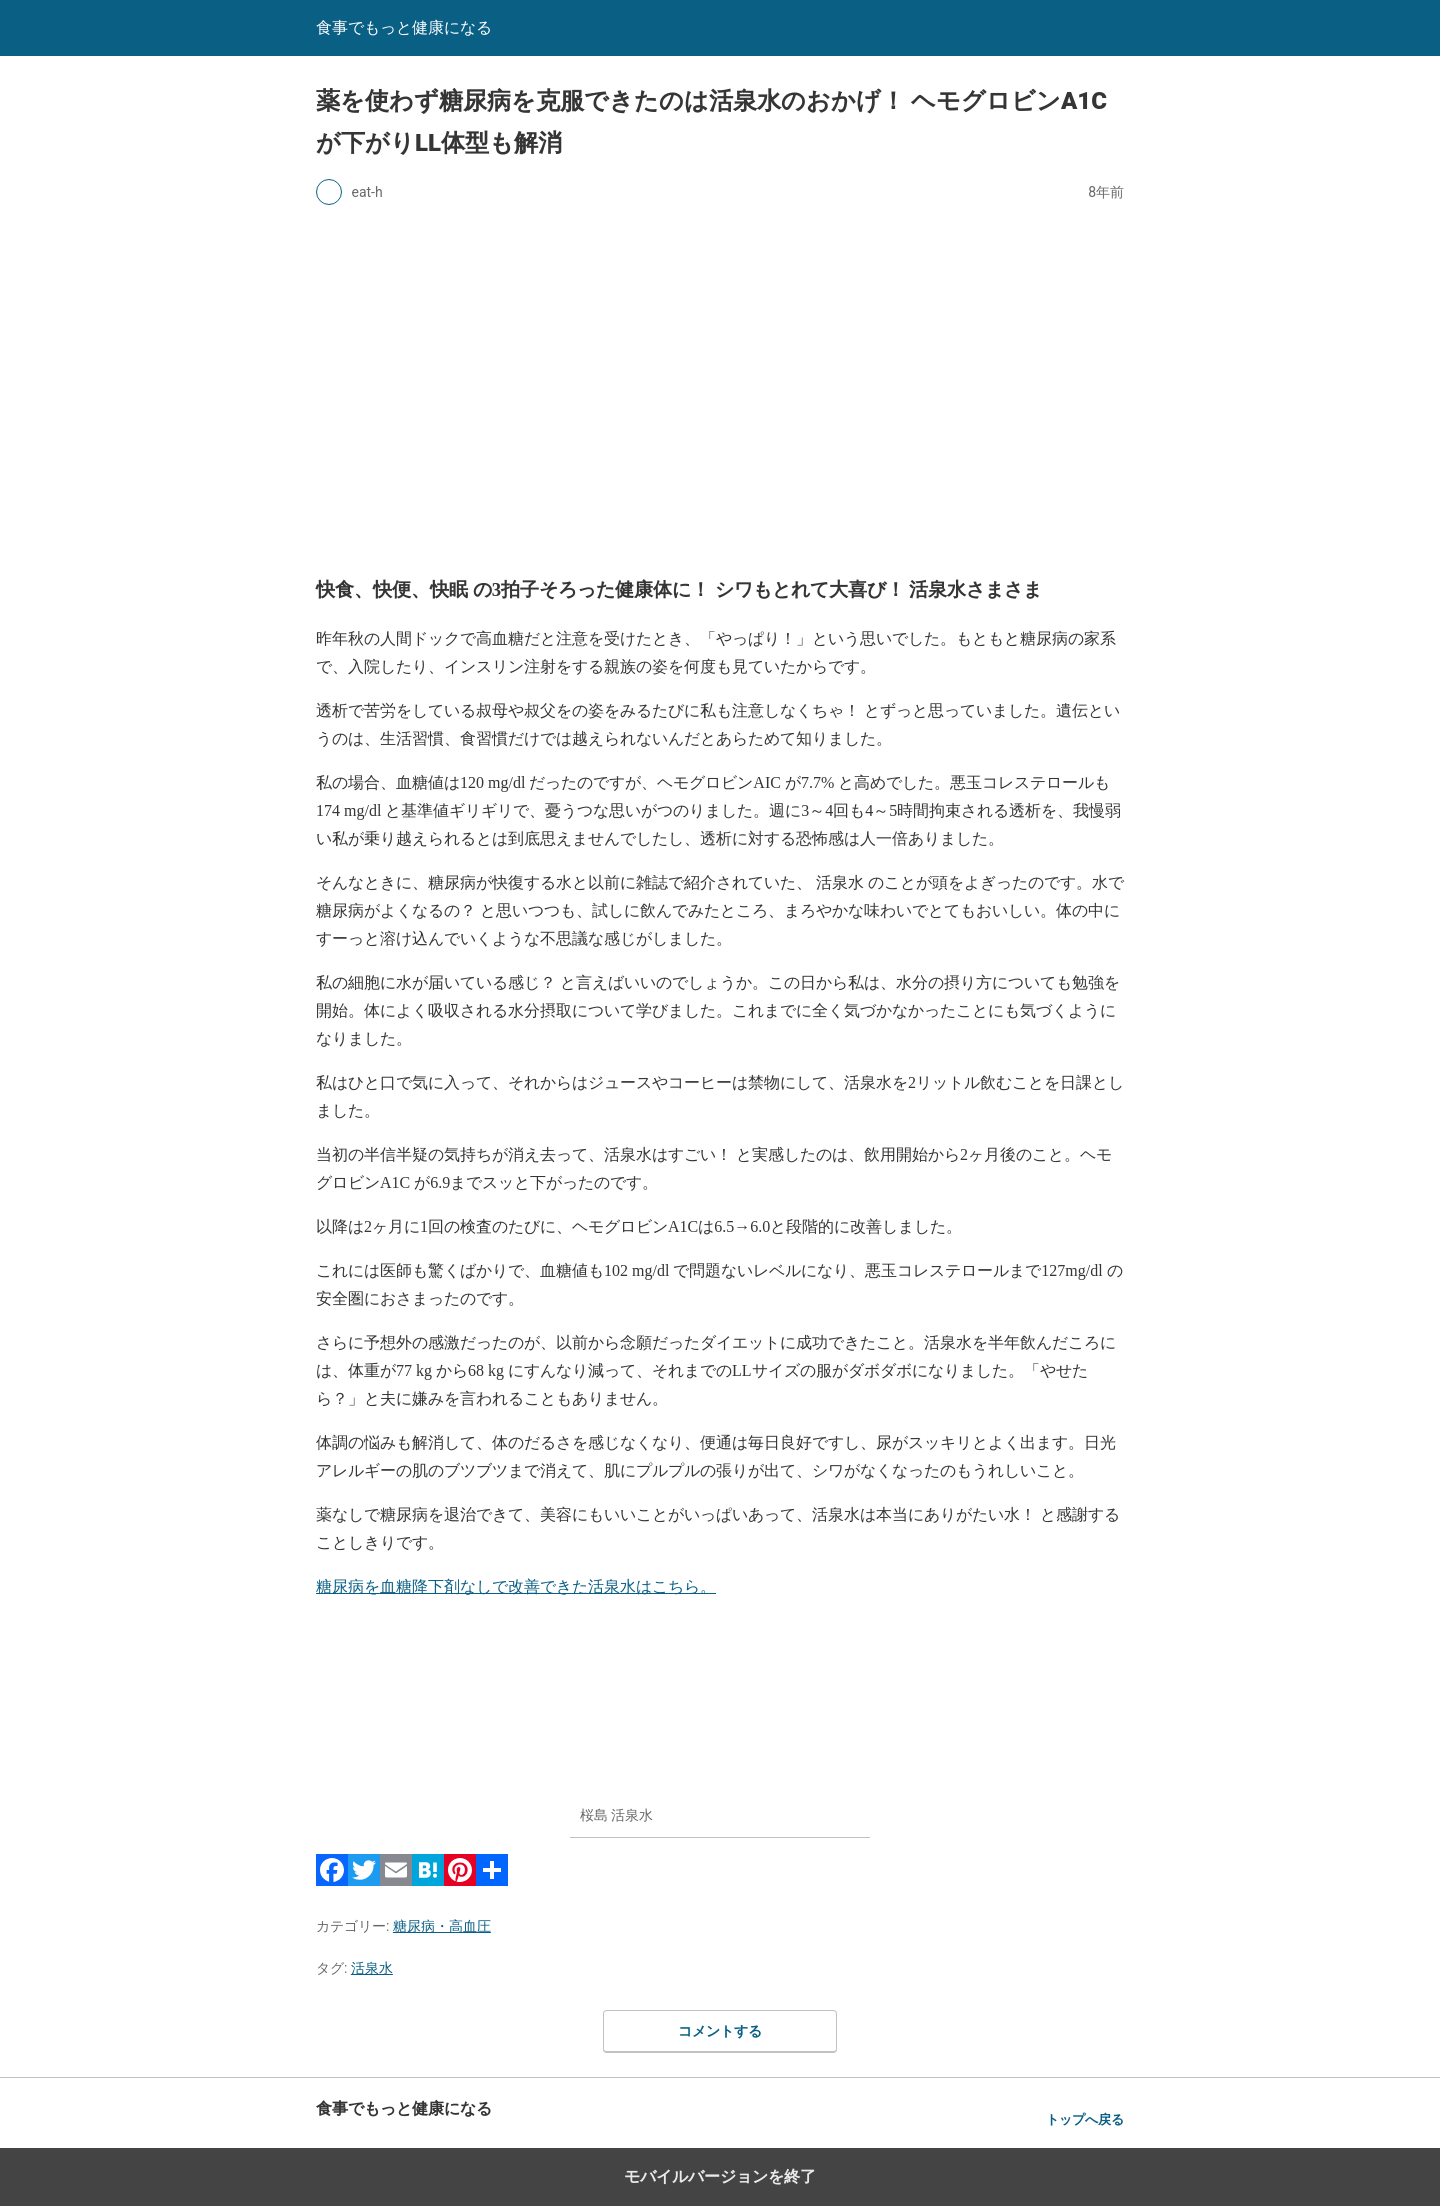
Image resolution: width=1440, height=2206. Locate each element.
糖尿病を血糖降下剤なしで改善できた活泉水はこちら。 (516, 1586)
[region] (720, 386)
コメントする (720, 2031)
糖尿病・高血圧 (442, 1926)
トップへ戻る (1085, 2119)
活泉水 (372, 1968)
